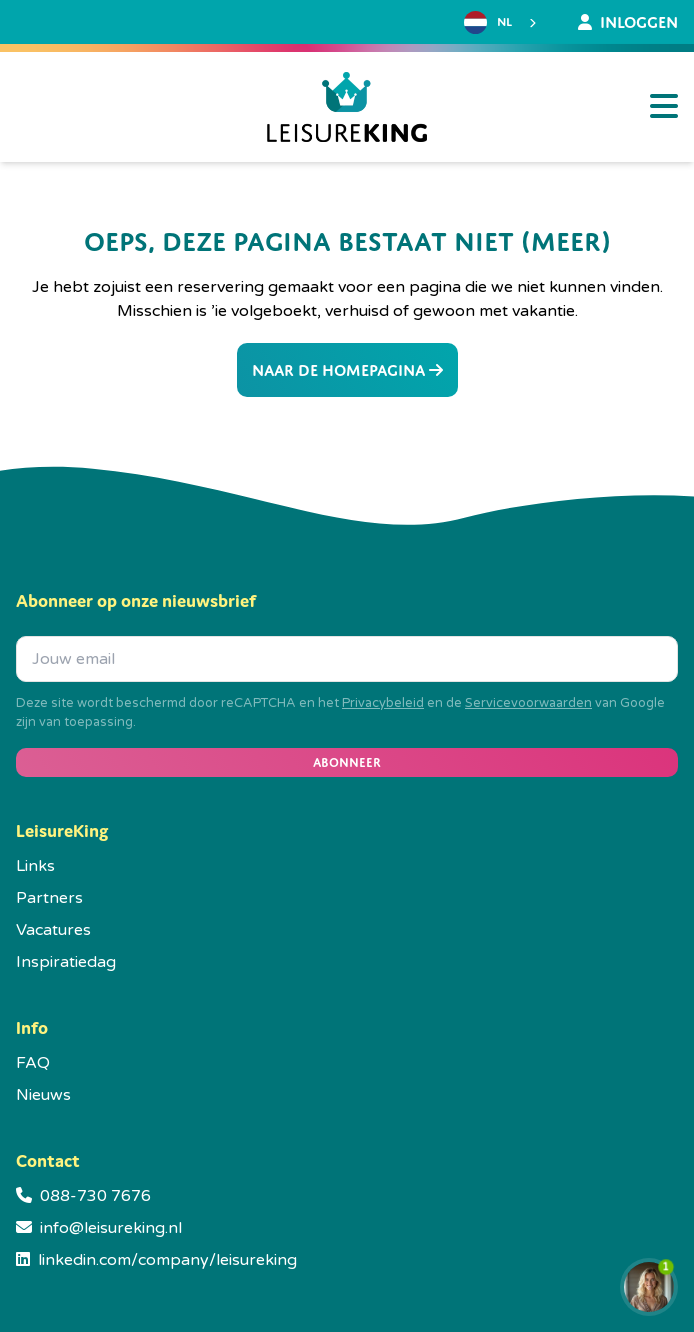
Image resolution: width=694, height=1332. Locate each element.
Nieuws (43, 1095)
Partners (49, 898)
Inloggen (628, 22)
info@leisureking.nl (111, 1228)
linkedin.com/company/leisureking (167, 1260)
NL (488, 22)
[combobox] (502, 23)
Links (35, 866)
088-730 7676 (95, 1196)
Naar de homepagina (347, 370)
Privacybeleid (383, 703)
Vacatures (53, 930)
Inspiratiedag (66, 962)
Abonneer (347, 762)
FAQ (33, 1063)
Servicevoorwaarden (528, 703)
